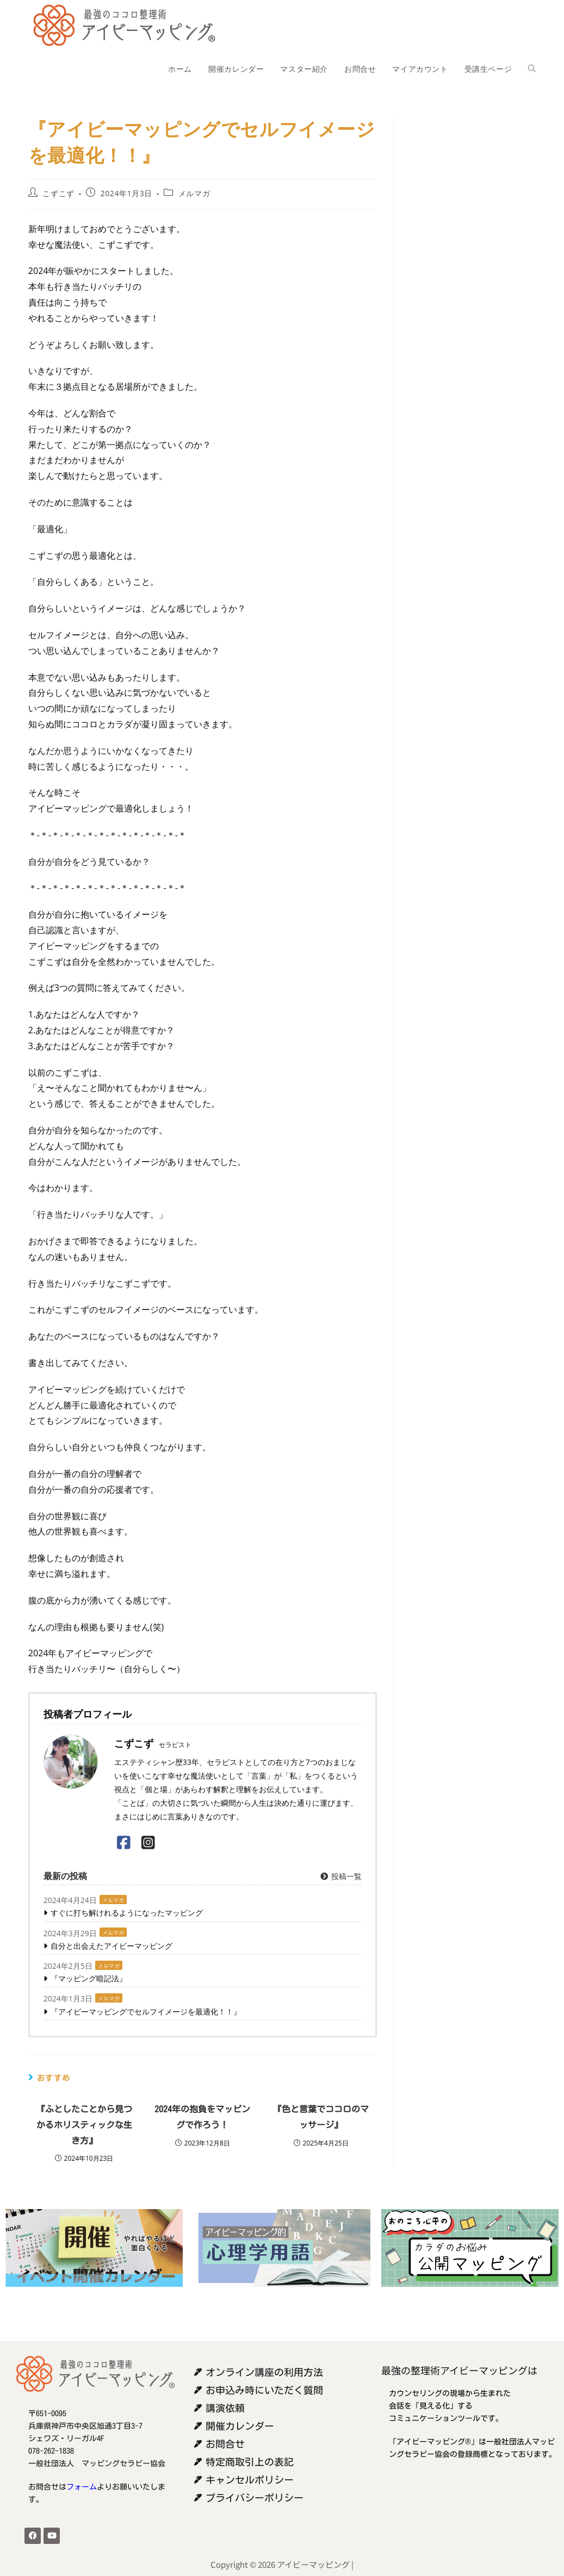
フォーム (81, 2487)
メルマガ (194, 193)
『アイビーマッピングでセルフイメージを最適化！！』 (146, 2011)
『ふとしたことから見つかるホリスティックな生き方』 (84, 2125)
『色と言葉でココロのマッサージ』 (321, 2117)
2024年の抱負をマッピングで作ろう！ (202, 2117)
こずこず (58, 193)
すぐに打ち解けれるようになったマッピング (127, 1912)
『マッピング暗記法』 (89, 1978)
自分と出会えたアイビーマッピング (111, 1946)
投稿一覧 (341, 1876)
